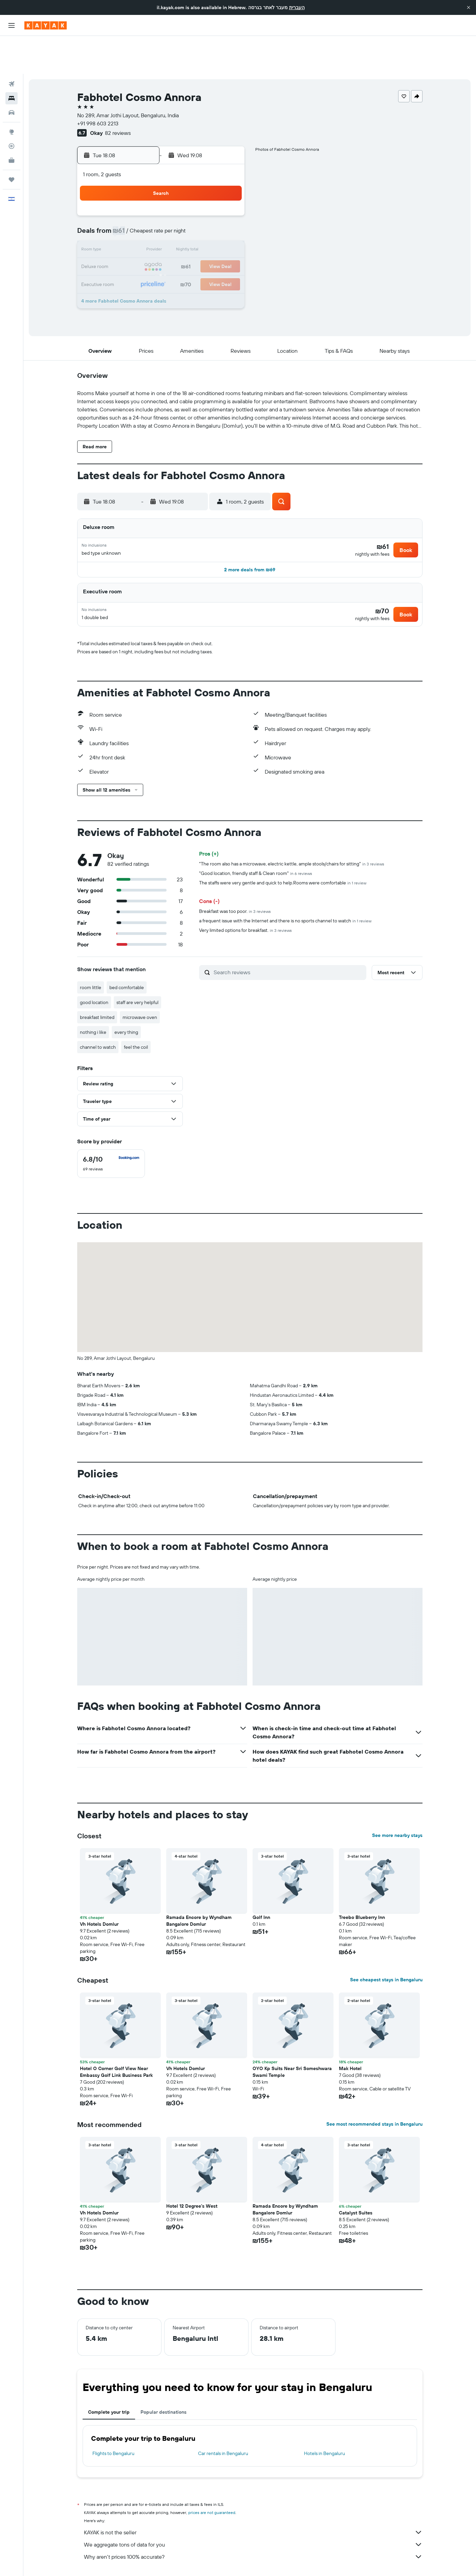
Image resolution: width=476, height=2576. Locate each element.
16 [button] (129, 229)
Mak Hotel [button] (350, 2038)
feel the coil (136, 1017)
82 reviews (118, 94)
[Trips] (11, 141)
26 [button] (178, 245)
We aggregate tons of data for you (253, 2514)
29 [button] (227, 245)
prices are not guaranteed (211, 2482)
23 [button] (129, 245)
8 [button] (227, 196)
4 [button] (162, 196)
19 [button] (178, 229)
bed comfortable (126, 957)
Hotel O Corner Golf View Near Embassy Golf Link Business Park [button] (116, 2041)
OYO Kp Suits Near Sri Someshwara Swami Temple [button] (292, 2041)
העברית (297, 7)
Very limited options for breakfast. (245, 900)
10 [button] (146, 212)
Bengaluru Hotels (252, 2561)
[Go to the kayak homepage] (45, 25)
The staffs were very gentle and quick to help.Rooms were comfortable (282, 853)
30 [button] (129, 261)
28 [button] (211, 245)
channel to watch (98, 1017)
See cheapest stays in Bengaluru (386, 1949)
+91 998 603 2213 (97, 85)
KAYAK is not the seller (253, 2502)
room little (90, 957)
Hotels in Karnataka (210, 2561)
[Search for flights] (11, 46)
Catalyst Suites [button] (355, 2183)
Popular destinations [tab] (163, 2382)
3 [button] (145, 196)
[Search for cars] (11, 74)
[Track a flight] (11, 108)
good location (94, 972)
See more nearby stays (397, 1805)
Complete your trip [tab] (109, 2382)
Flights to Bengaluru (113, 2423)
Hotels (115, 2561)
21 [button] (210, 229)
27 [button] (194, 245)
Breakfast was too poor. (235, 881)
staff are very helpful (137, 972)
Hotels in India (171, 2561)
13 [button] (194, 212)
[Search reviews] (288, 942)
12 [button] (178, 212)
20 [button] (194, 229)
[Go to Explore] (11, 94)
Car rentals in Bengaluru (223, 2423)
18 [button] (162, 229)
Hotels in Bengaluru (324, 2423)
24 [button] (146, 245)
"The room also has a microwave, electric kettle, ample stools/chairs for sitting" (291, 834)
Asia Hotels (139, 2561)
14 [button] (210, 212)
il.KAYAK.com (89, 2561)
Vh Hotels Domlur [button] (99, 1894)
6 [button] (194, 196)
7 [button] (210, 196)
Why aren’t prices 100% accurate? (253, 2526)
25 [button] (162, 245)
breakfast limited (97, 987)
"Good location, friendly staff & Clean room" (255, 843)
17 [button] (145, 229)
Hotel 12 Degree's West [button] (191, 2176)
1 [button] (227, 180)
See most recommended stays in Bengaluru (374, 2094)
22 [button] (227, 229)
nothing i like (93, 1002)
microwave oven (140, 987)
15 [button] (227, 212)
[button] (468, 7)
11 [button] (162, 212)
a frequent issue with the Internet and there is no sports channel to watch (285, 890)
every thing (126, 1002)
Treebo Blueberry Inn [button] (362, 1887)
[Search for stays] (11, 60)
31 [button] (145, 261)
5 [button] (178, 196)
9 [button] (129, 212)
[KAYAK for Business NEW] (11, 122)
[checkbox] (111, 1133)
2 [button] (129, 196)
